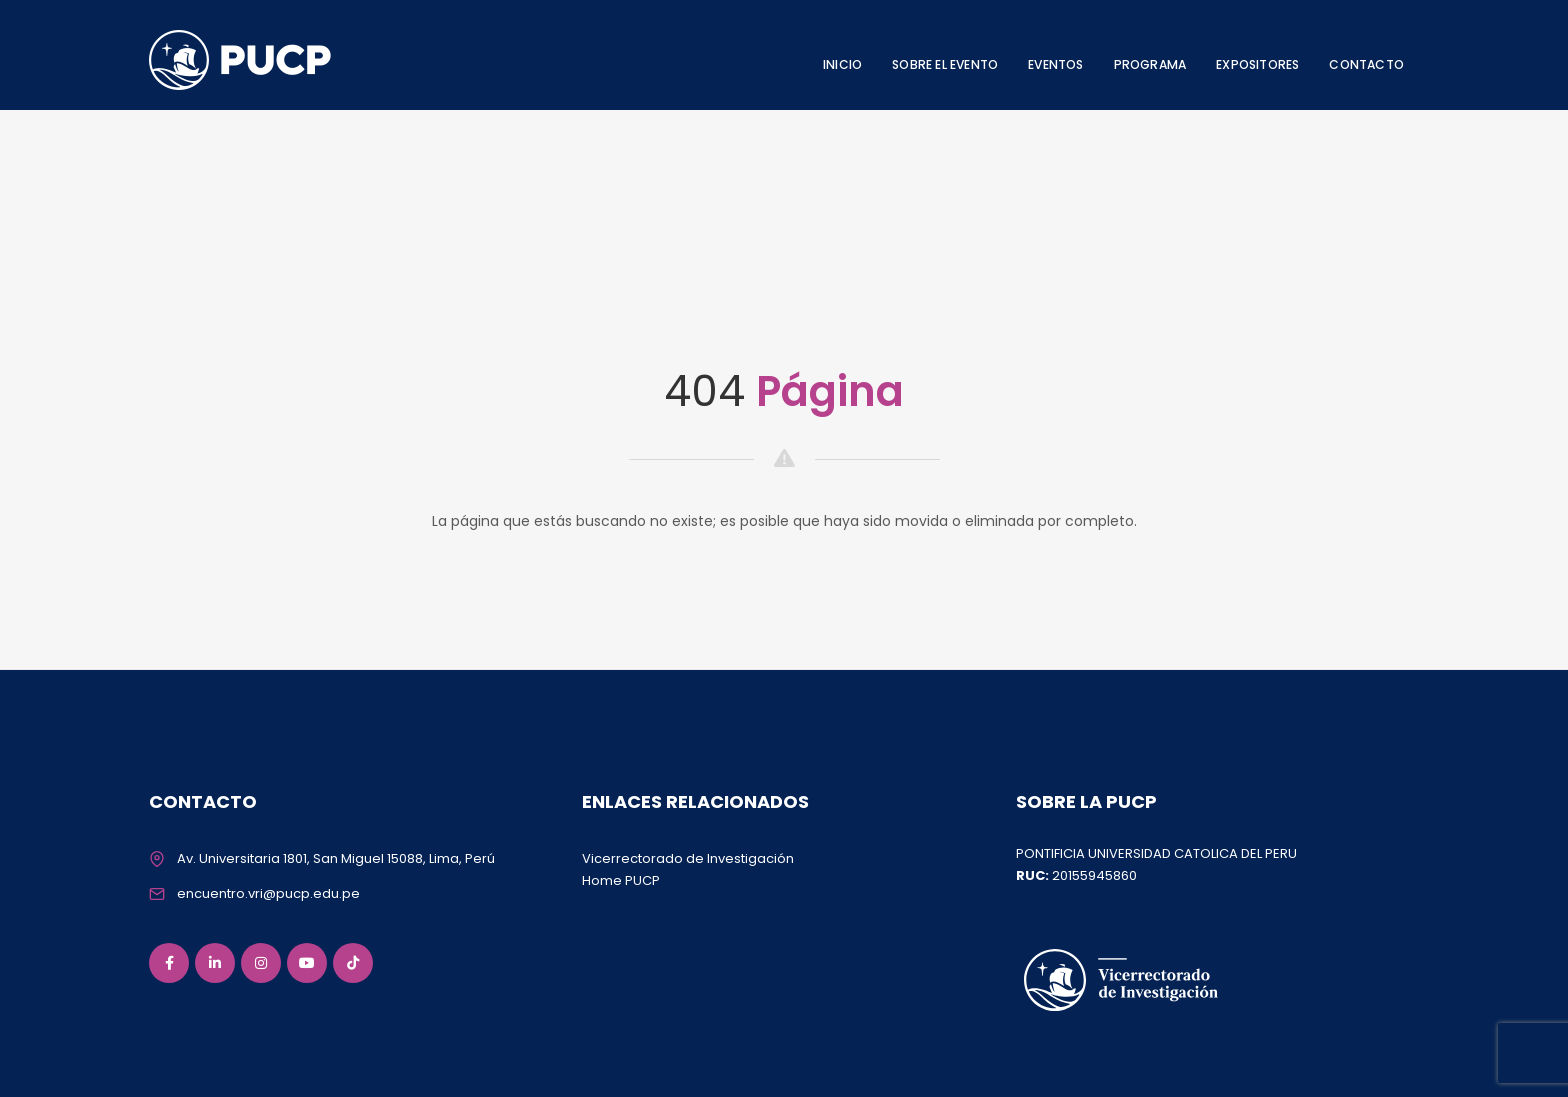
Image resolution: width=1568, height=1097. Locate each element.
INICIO (842, 64)
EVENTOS (1055, 64)
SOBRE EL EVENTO (945, 64)
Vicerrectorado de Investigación (688, 858)
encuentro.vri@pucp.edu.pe (268, 893)
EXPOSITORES (1257, 64)
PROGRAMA (1150, 64)
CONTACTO (1366, 64)
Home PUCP (621, 880)
